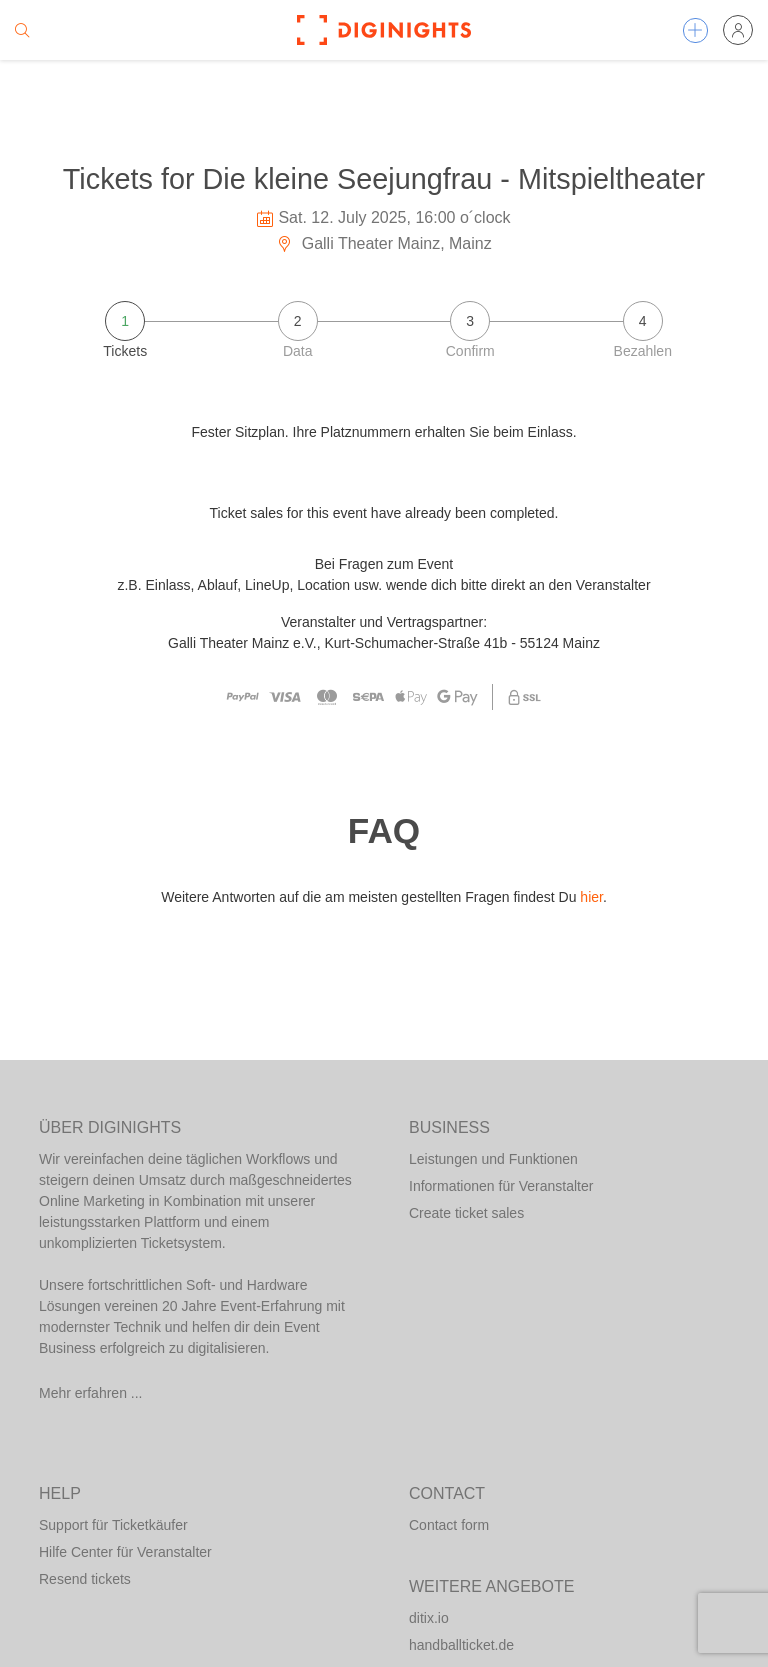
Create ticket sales (466, 1213)
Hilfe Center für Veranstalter (125, 1552)
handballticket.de (461, 1645)
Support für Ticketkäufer (113, 1525)
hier (591, 897)
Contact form (449, 1525)
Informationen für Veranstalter (501, 1186)
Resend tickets (85, 1579)
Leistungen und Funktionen (493, 1159)
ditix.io (429, 1618)
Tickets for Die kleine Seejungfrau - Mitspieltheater (384, 179)
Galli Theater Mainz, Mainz (383, 243)
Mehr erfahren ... (91, 1393)
